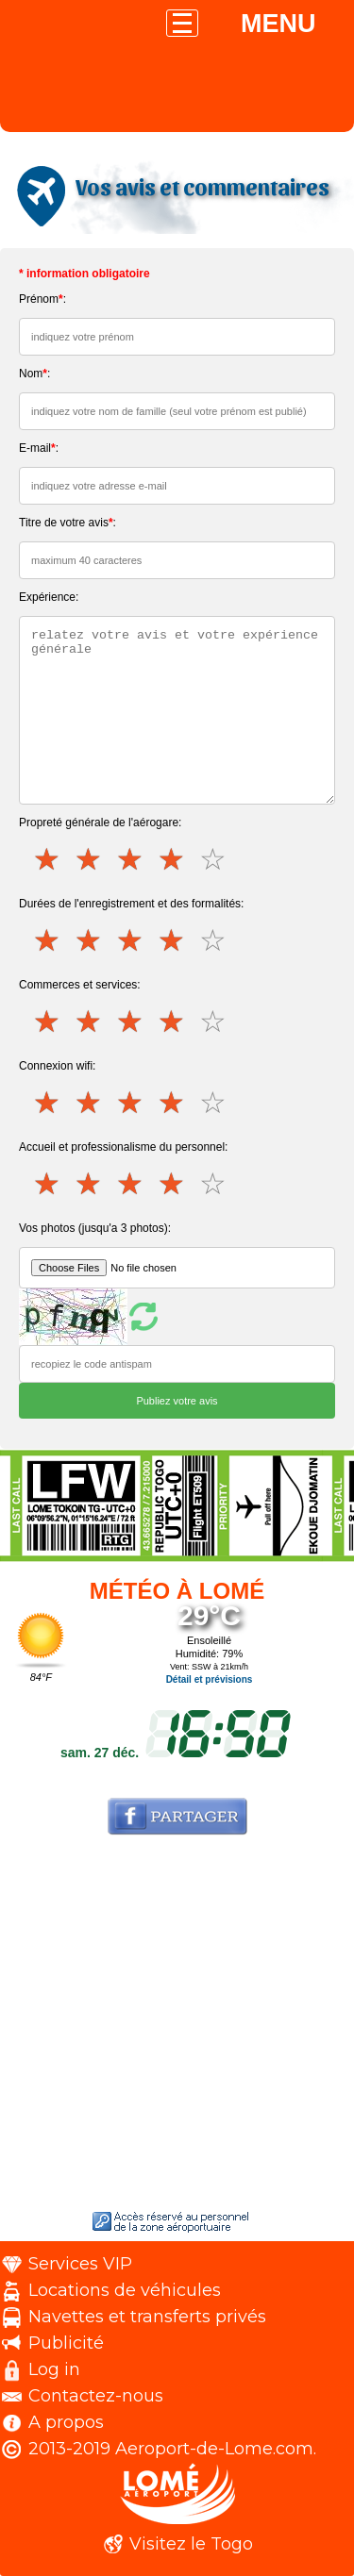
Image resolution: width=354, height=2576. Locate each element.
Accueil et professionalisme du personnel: (123, 1147)
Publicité (66, 2343)
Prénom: (42, 299)
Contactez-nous (95, 2395)
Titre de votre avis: (67, 522)
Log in (54, 2369)
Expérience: (48, 597)
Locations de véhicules (124, 2290)
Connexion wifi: (57, 1065)
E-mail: (39, 448)
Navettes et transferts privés (147, 2316)
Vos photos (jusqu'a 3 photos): (95, 1228)
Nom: (34, 373)
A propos (66, 2422)
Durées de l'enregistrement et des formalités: (131, 903)
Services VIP (80, 2263)
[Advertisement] (177, 2026)
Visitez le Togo (191, 2544)
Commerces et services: (80, 984)
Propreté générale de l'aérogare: (100, 822)
